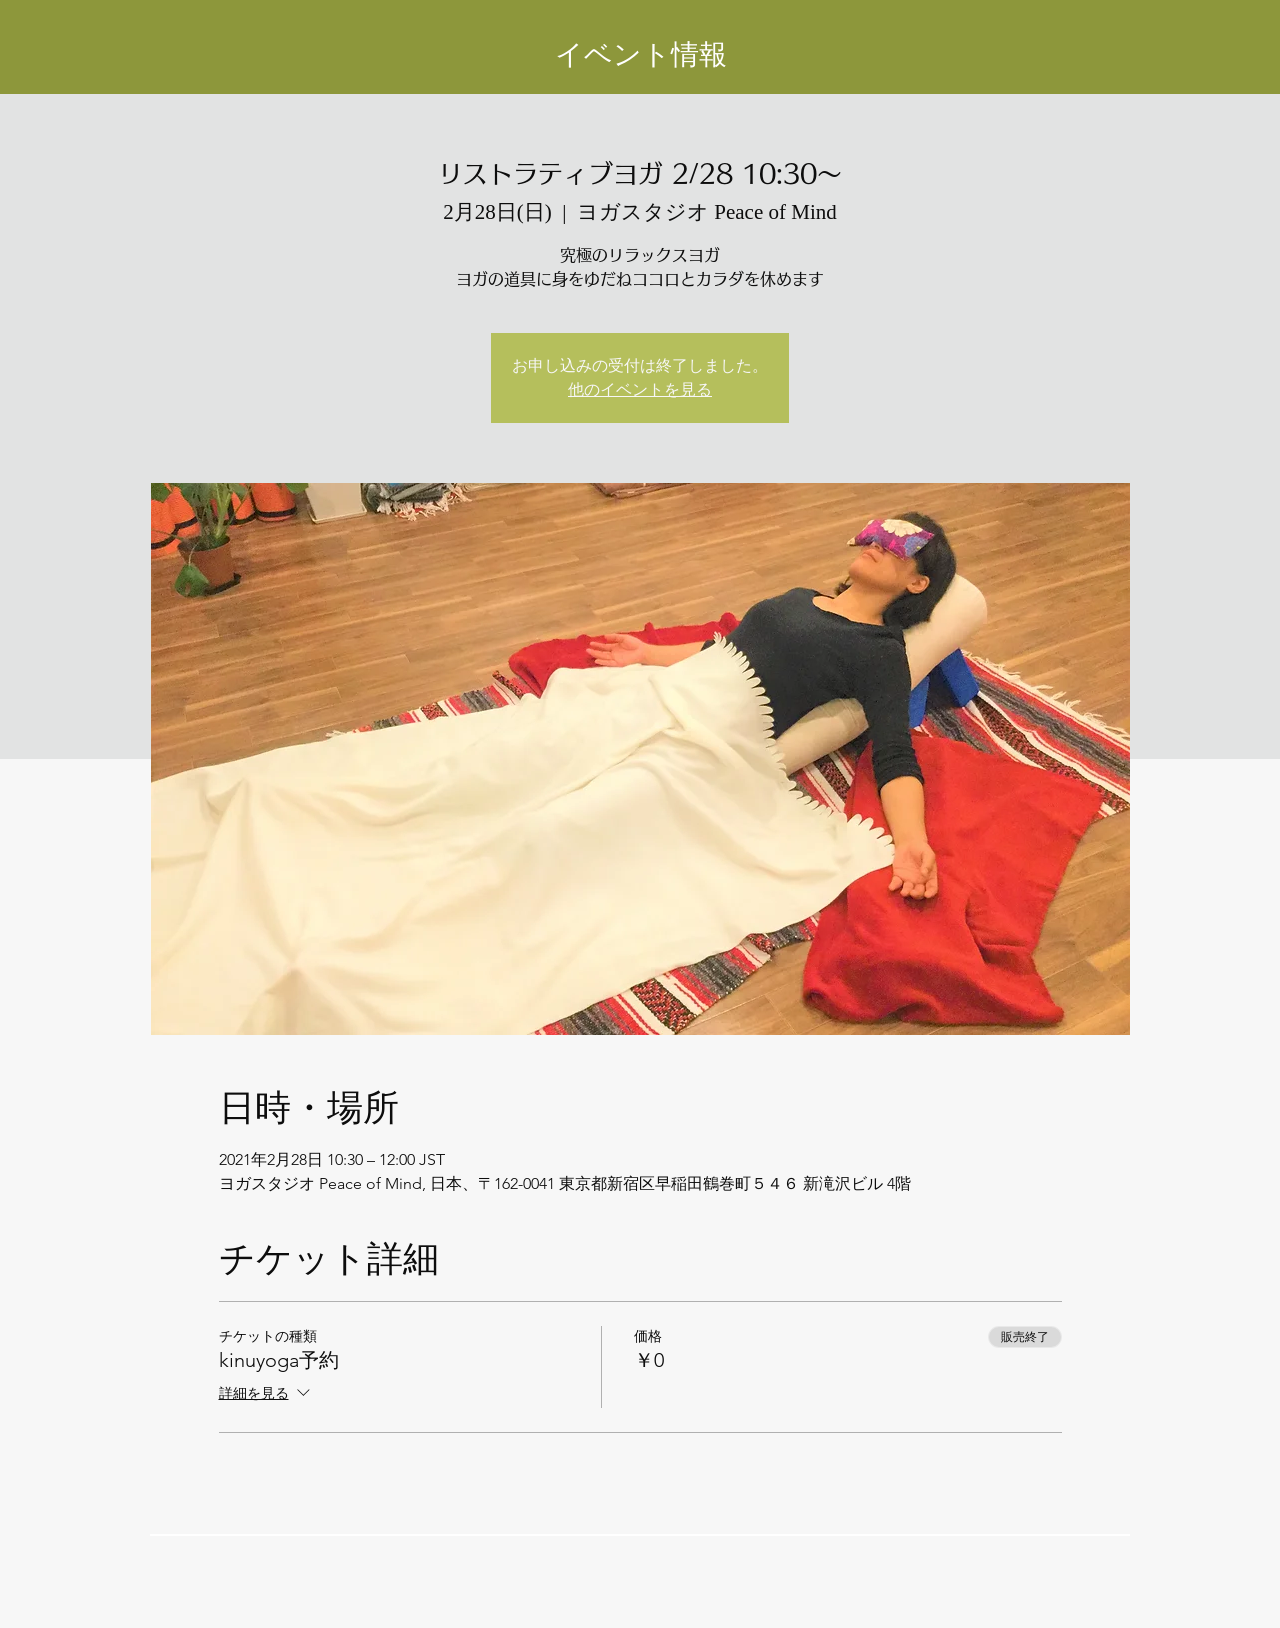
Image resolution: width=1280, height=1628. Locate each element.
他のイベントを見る (640, 389)
